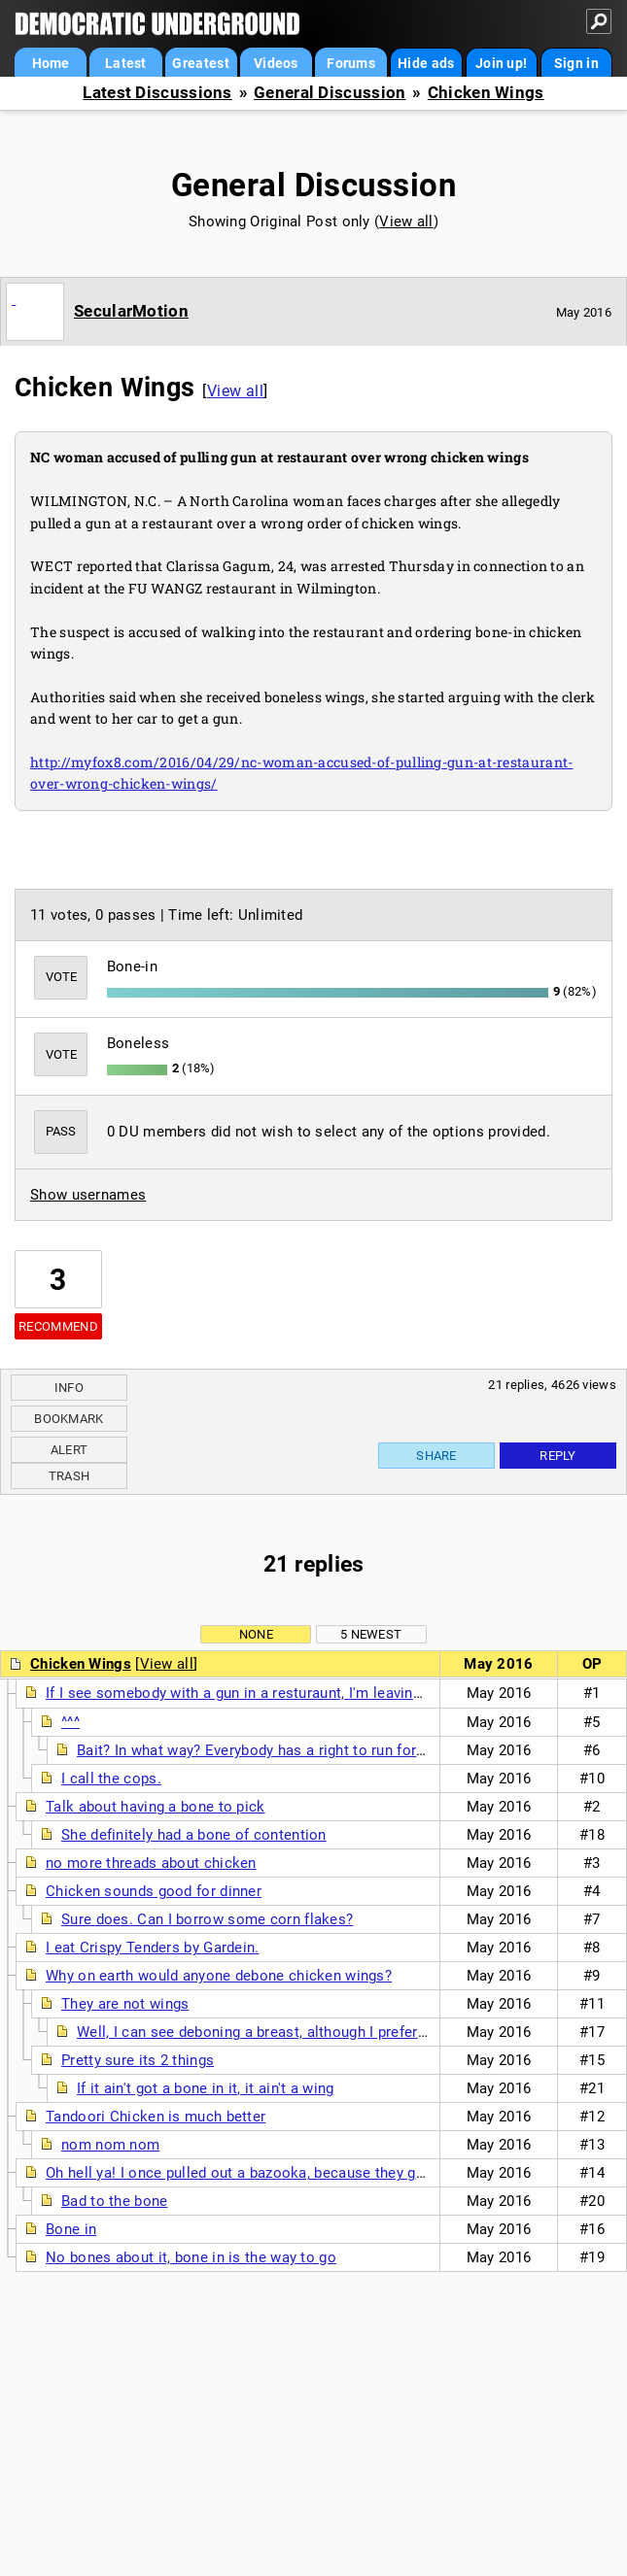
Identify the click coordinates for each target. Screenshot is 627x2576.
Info (69, 1387)
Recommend (58, 1326)
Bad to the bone (114, 2201)
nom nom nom (110, 2144)
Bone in (71, 2229)
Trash (69, 1476)
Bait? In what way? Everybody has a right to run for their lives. (284, 1750)
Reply (558, 1455)
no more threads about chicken (151, 1863)
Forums (351, 63)
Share (436, 1455)
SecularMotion (131, 311)
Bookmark (68, 1418)
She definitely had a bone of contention (194, 1835)
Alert (69, 1449)
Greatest (200, 63)
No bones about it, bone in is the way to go (191, 2257)
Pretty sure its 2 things (137, 2060)
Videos (276, 63)
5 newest (370, 1634)
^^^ (70, 1722)
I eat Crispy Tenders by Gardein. (153, 1947)
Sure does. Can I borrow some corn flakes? (207, 1919)
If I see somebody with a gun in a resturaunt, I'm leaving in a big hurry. (280, 1693)
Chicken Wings (486, 93)
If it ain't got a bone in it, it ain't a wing (205, 2088)
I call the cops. (111, 1778)
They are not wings (125, 2004)
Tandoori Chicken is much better (155, 2116)
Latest (126, 63)
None (256, 1634)
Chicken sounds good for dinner (153, 1891)
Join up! (501, 63)
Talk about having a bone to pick (155, 1806)
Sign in (576, 63)
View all (406, 221)
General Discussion (329, 93)
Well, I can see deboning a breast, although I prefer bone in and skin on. (317, 2032)
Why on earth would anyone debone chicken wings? (219, 1975)
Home (51, 63)
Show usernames (88, 1194)
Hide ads (426, 63)
